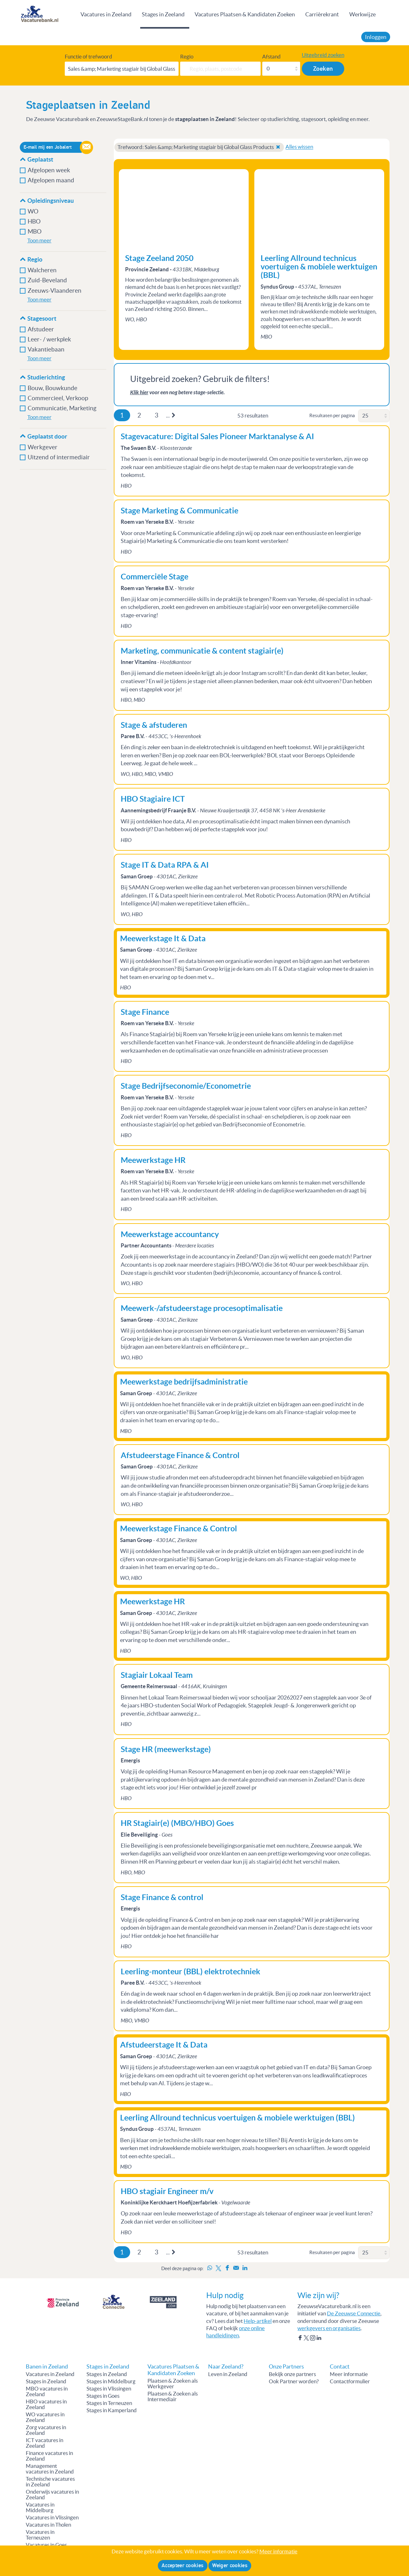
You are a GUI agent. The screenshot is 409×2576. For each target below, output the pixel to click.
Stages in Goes (102, 2396)
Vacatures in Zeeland (105, 14)
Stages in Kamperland (111, 2410)
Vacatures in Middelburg (40, 2507)
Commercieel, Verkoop (58, 398)
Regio (186, 56)
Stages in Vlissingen (108, 2388)
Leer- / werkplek (49, 339)
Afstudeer (41, 329)
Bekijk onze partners (292, 2374)
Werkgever (43, 447)
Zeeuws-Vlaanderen (54, 290)
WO (33, 211)
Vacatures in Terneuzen (40, 2534)
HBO (34, 221)
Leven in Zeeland (227, 2374)
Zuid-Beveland (47, 280)
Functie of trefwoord (88, 56)
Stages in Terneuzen (109, 2403)
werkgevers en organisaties (329, 2328)
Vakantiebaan (46, 349)
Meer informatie (349, 2374)
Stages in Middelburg (110, 2381)
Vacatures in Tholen (48, 2525)
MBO (34, 231)
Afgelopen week (49, 170)
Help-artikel (258, 2321)
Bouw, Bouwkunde (52, 388)
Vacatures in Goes (46, 2545)
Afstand (271, 56)
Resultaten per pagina (332, 415)
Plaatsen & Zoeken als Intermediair (172, 2396)
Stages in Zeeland (163, 14)
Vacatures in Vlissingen (52, 2517)
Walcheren (42, 270)
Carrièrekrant (322, 14)
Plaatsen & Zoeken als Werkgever (172, 2383)
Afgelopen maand (51, 180)
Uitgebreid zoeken (323, 55)
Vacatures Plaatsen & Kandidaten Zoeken (245, 14)
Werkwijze (362, 14)
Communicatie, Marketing (62, 408)
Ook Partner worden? (294, 2381)
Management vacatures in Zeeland (50, 2468)
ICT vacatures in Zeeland (44, 2443)
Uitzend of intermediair (59, 457)
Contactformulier (350, 2381)
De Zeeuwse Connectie (353, 2313)
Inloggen (375, 37)
